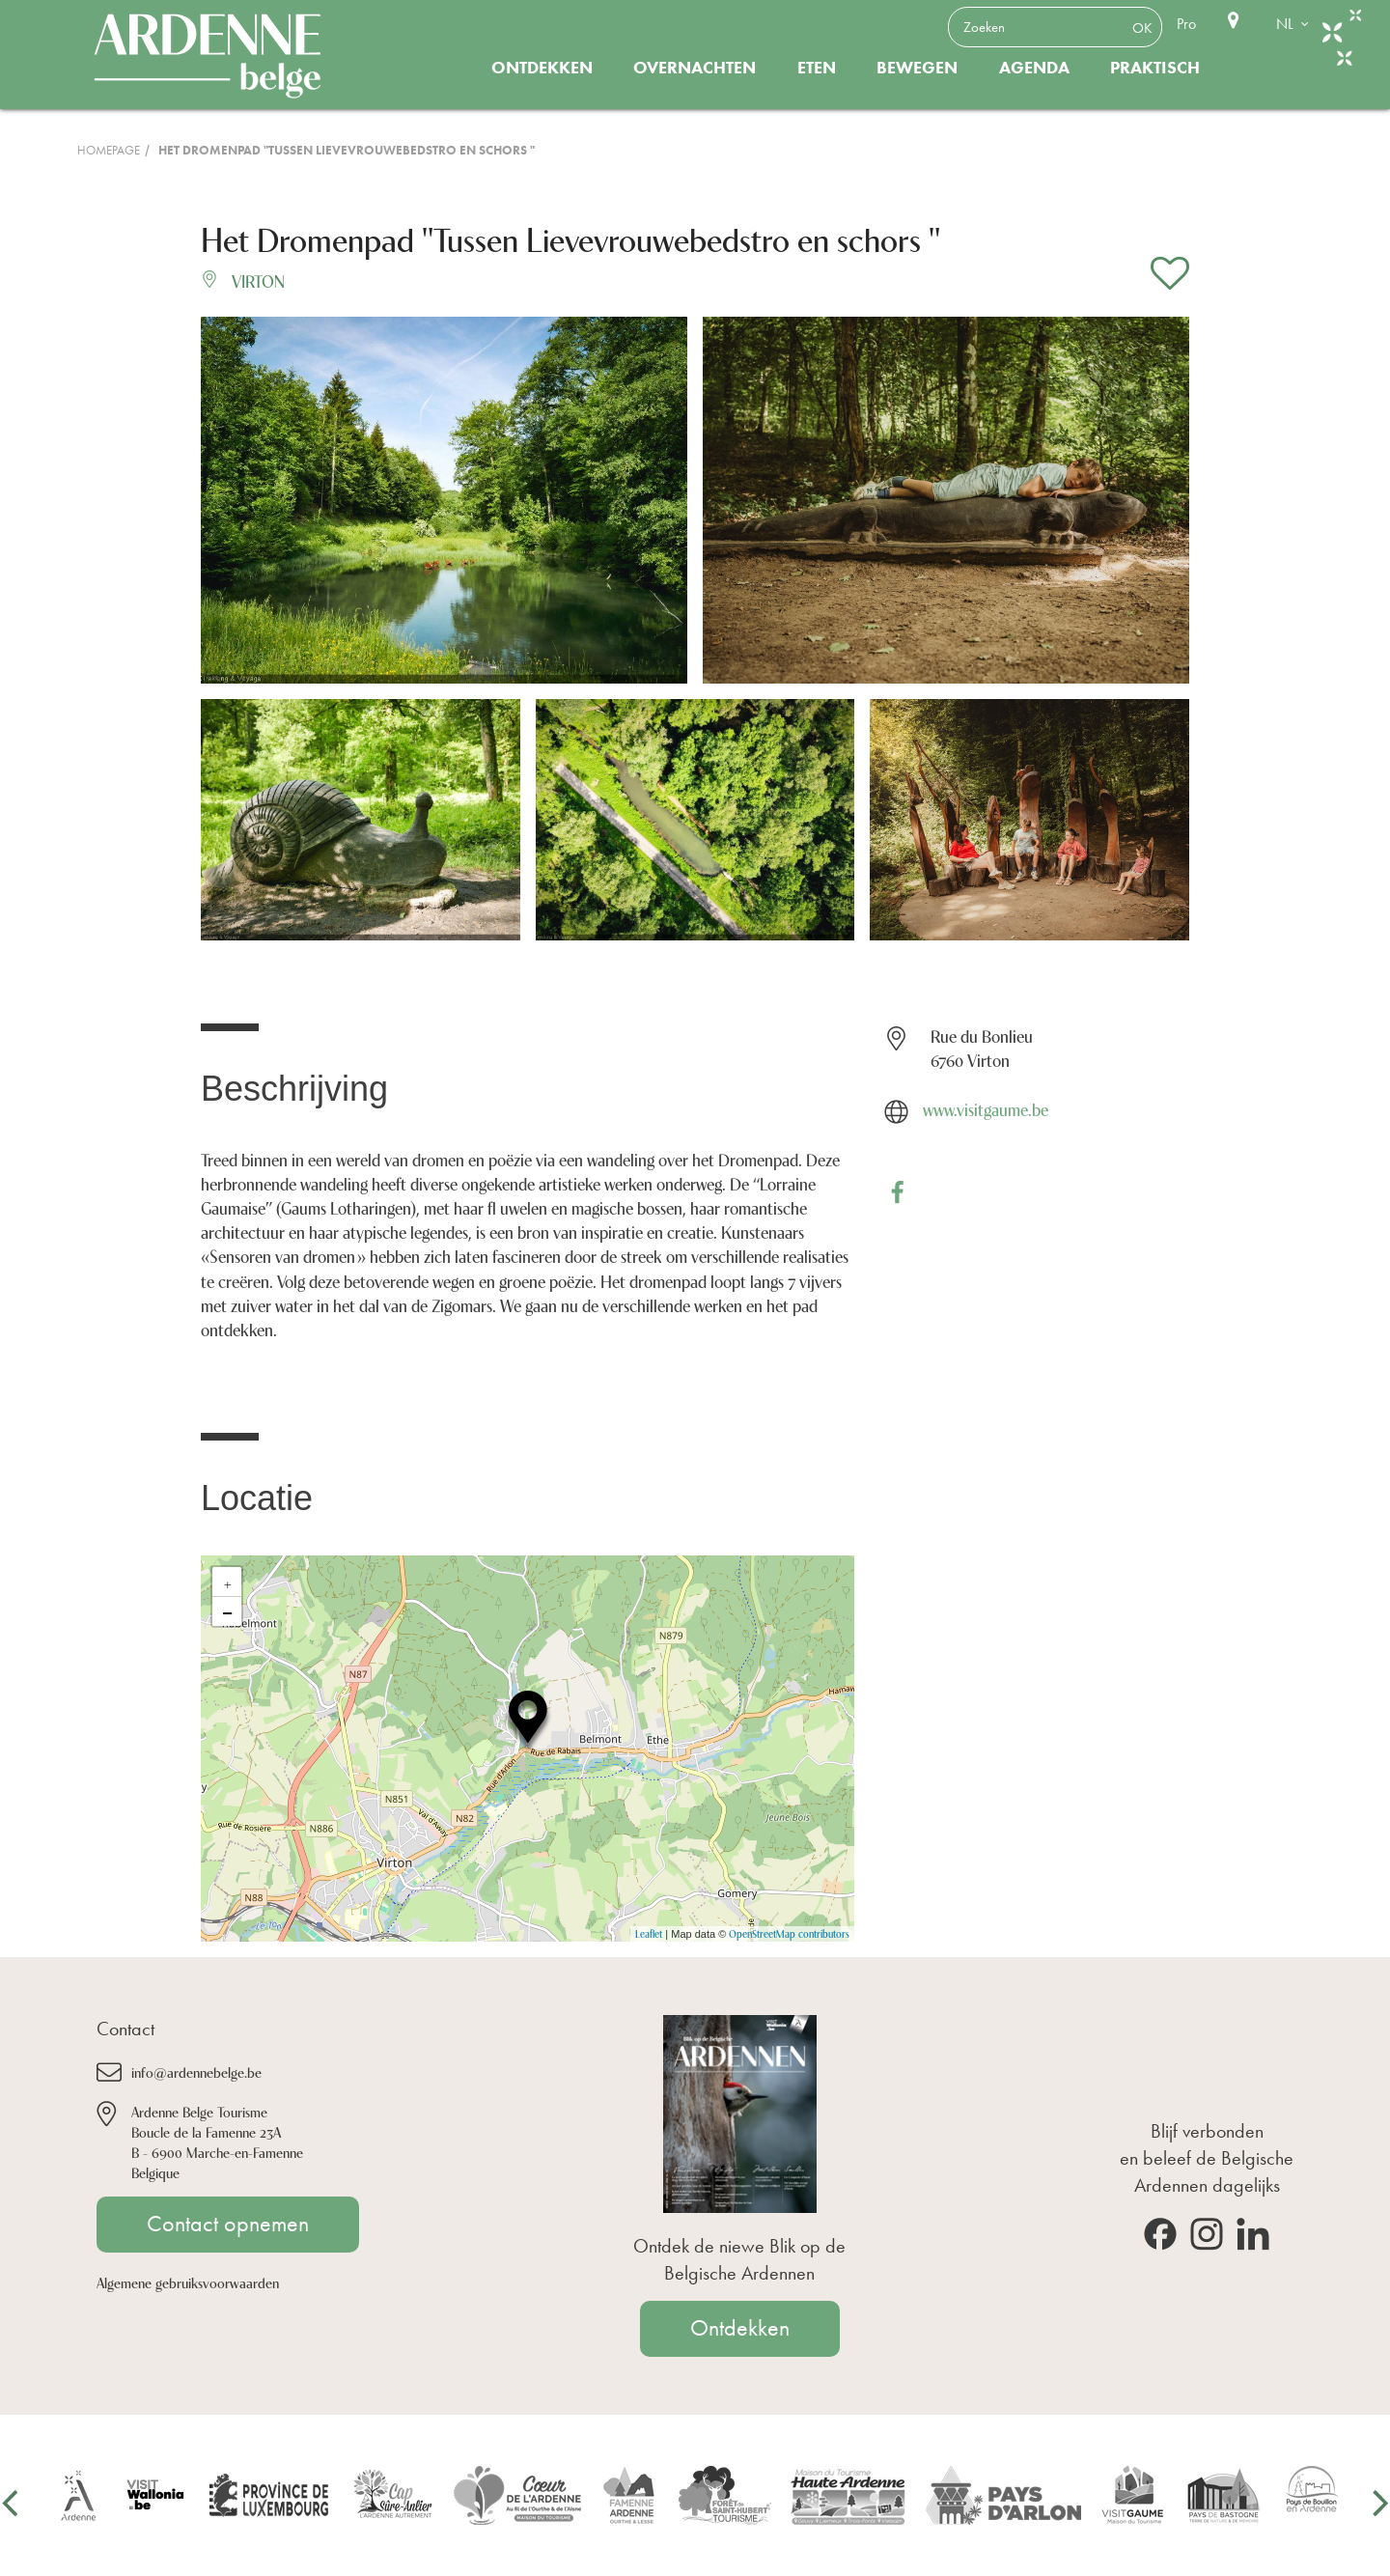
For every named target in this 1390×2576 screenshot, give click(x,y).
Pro (1186, 23)
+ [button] (228, 1581)
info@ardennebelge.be (196, 2071)
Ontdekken (542, 67)
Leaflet (648, 1933)
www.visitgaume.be (985, 1108)
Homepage (108, 150)
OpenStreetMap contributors (789, 1933)
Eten (816, 67)
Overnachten (694, 67)
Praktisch (1155, 67)
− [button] (227, 1611)
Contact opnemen (228, 2223)
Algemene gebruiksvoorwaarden (188, 2282)
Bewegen (917, 67)
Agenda (1034, 67)
